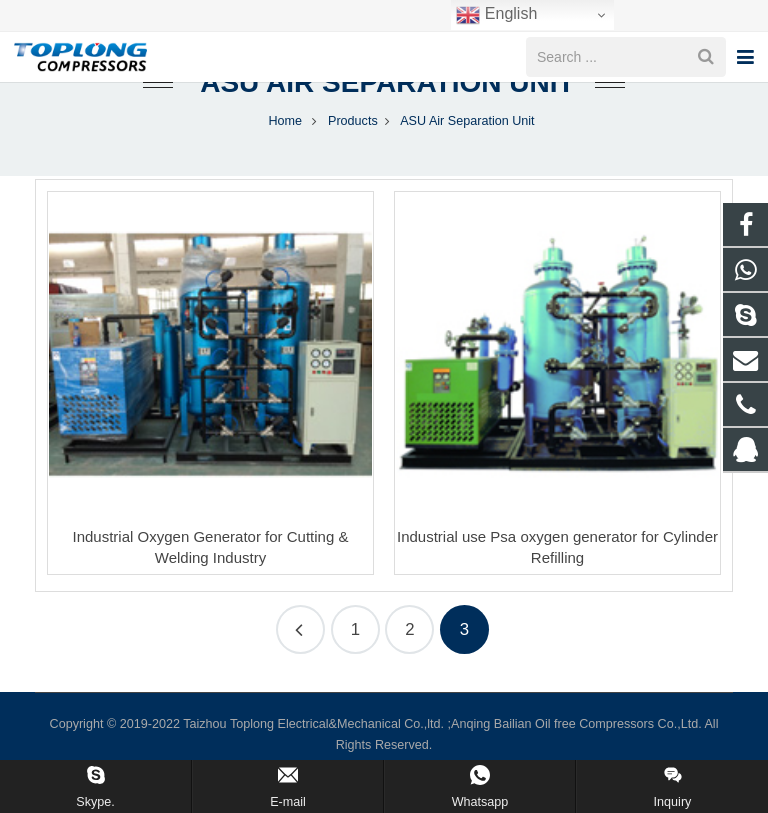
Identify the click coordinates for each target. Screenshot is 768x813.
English (496, 15)
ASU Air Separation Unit (383, 102)
